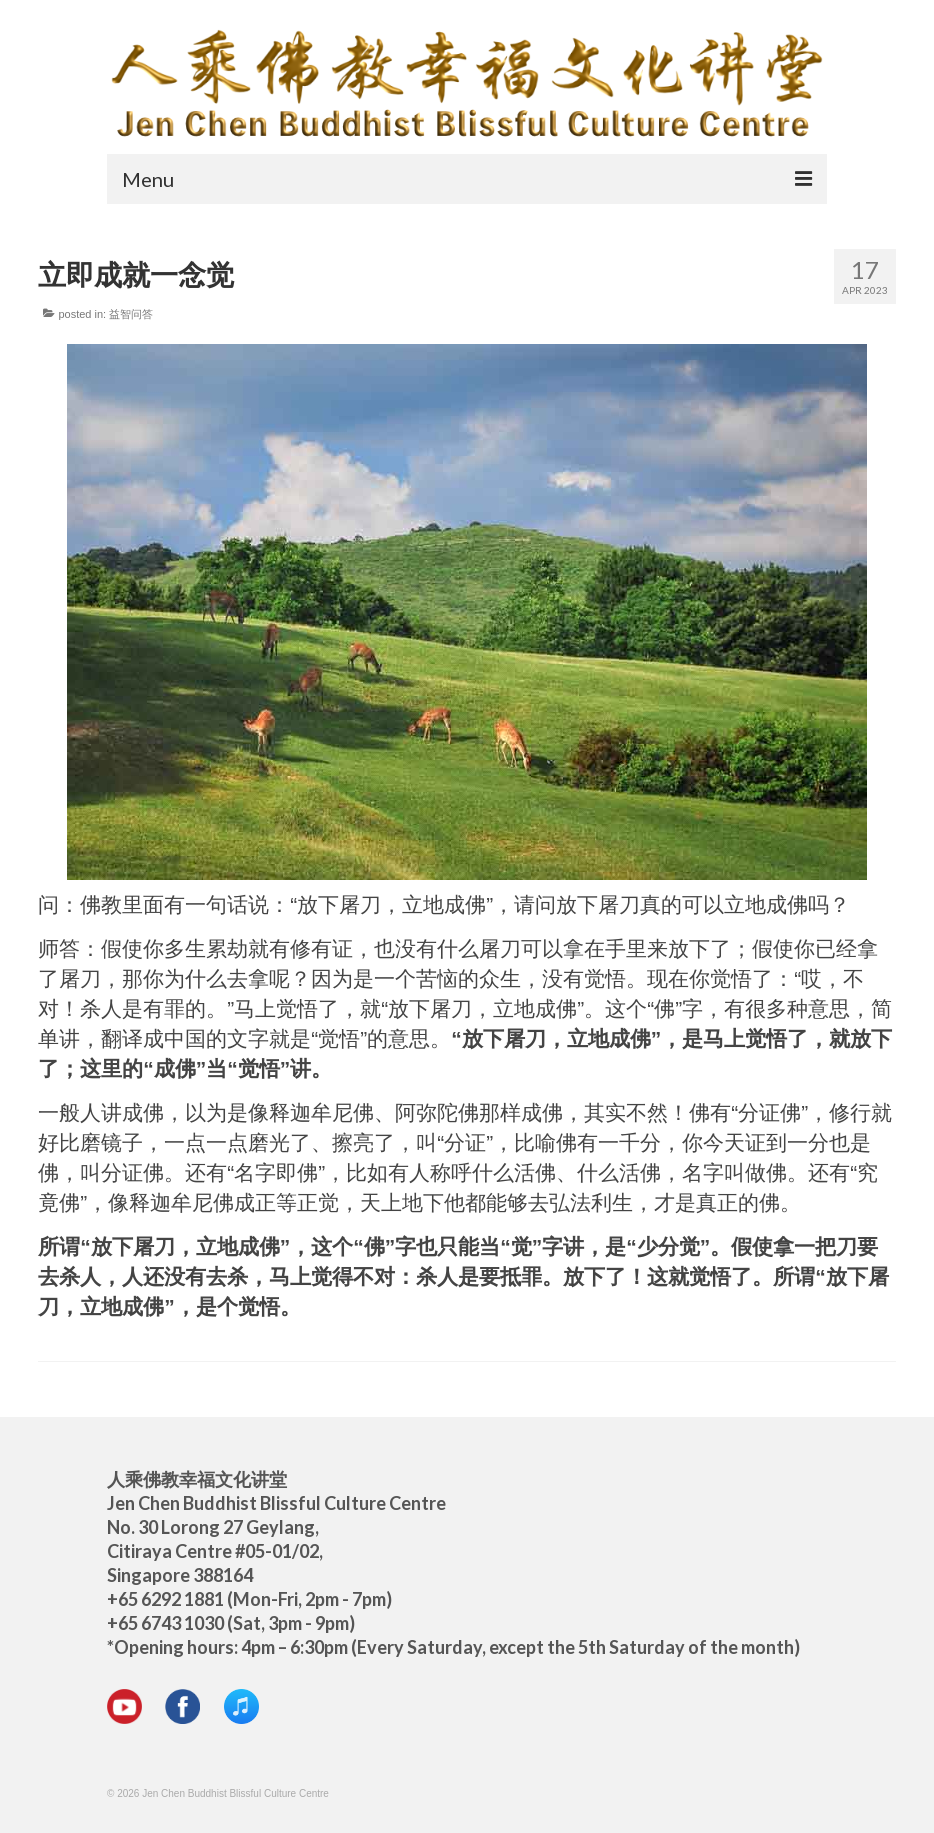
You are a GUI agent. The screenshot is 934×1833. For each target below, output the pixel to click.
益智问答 (131, 314)
